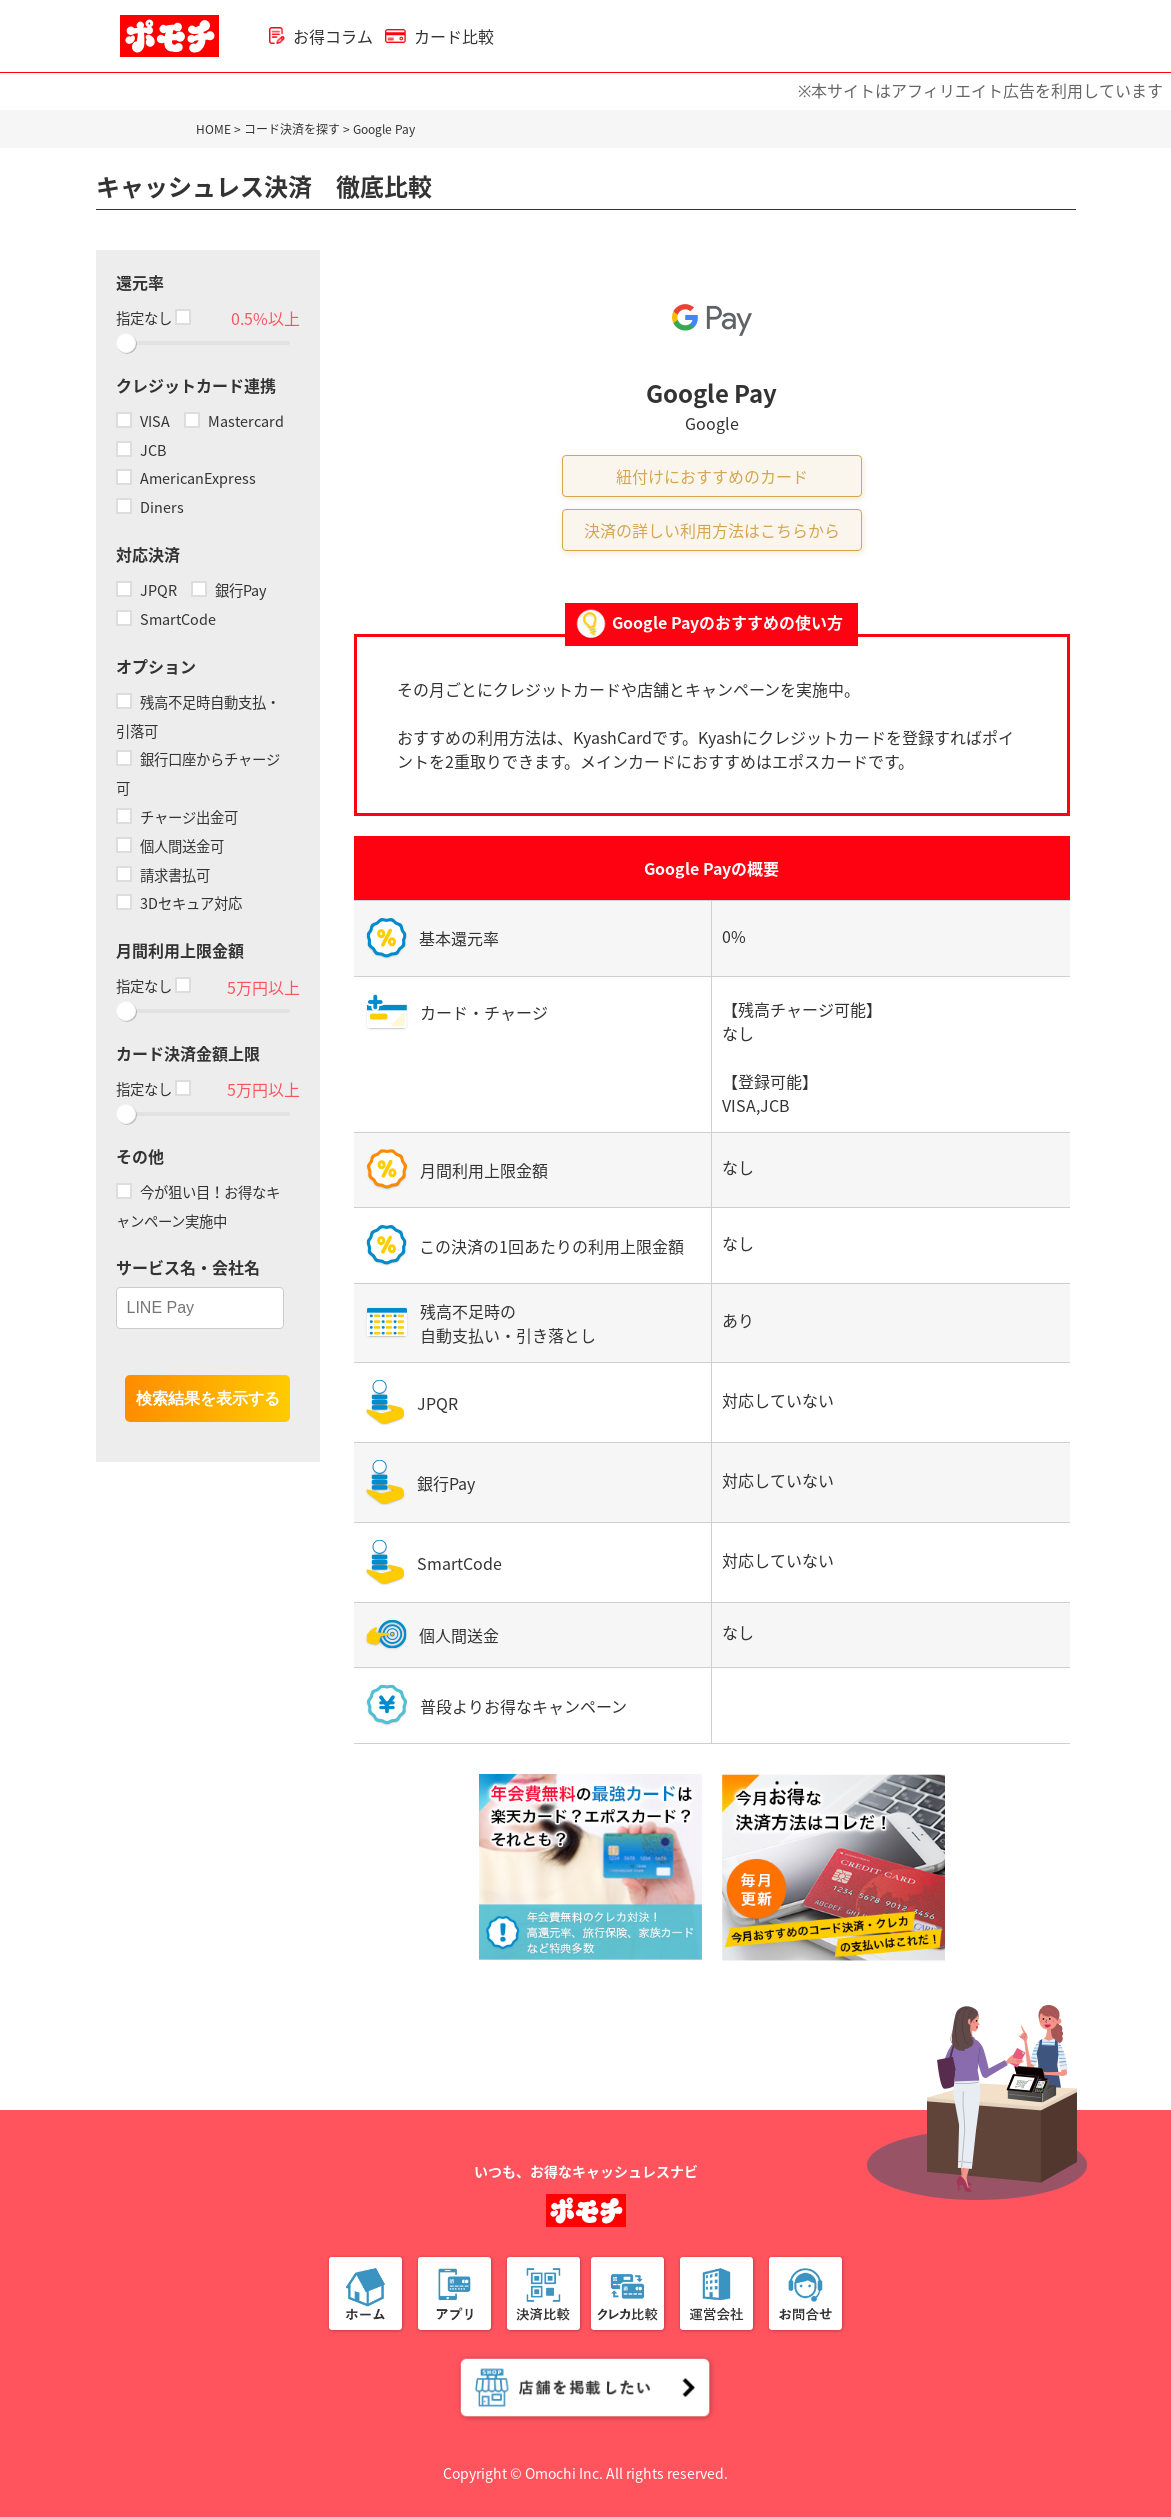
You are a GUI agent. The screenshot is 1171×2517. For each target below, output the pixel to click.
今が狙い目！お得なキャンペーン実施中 (198, 1206)
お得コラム (321, 36)
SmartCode (166, 619)
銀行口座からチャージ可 (198, 773)
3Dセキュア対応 (179, 903)
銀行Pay (229, 590)
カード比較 (439, 36)
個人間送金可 (170, 846)
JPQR (146, 590)
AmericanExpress (186, 478)
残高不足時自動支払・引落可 (198, 716)
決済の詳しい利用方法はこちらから (712, 530)
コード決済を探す (292, 129)
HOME (213, 129)
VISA (143, 421)
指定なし (152, 318)
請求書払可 (163, 875)
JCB (141, 450)
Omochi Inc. (564, 2473)
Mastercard (234, 421)
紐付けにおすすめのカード (712, 476)
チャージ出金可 (177, 817)
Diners (150, 507)
